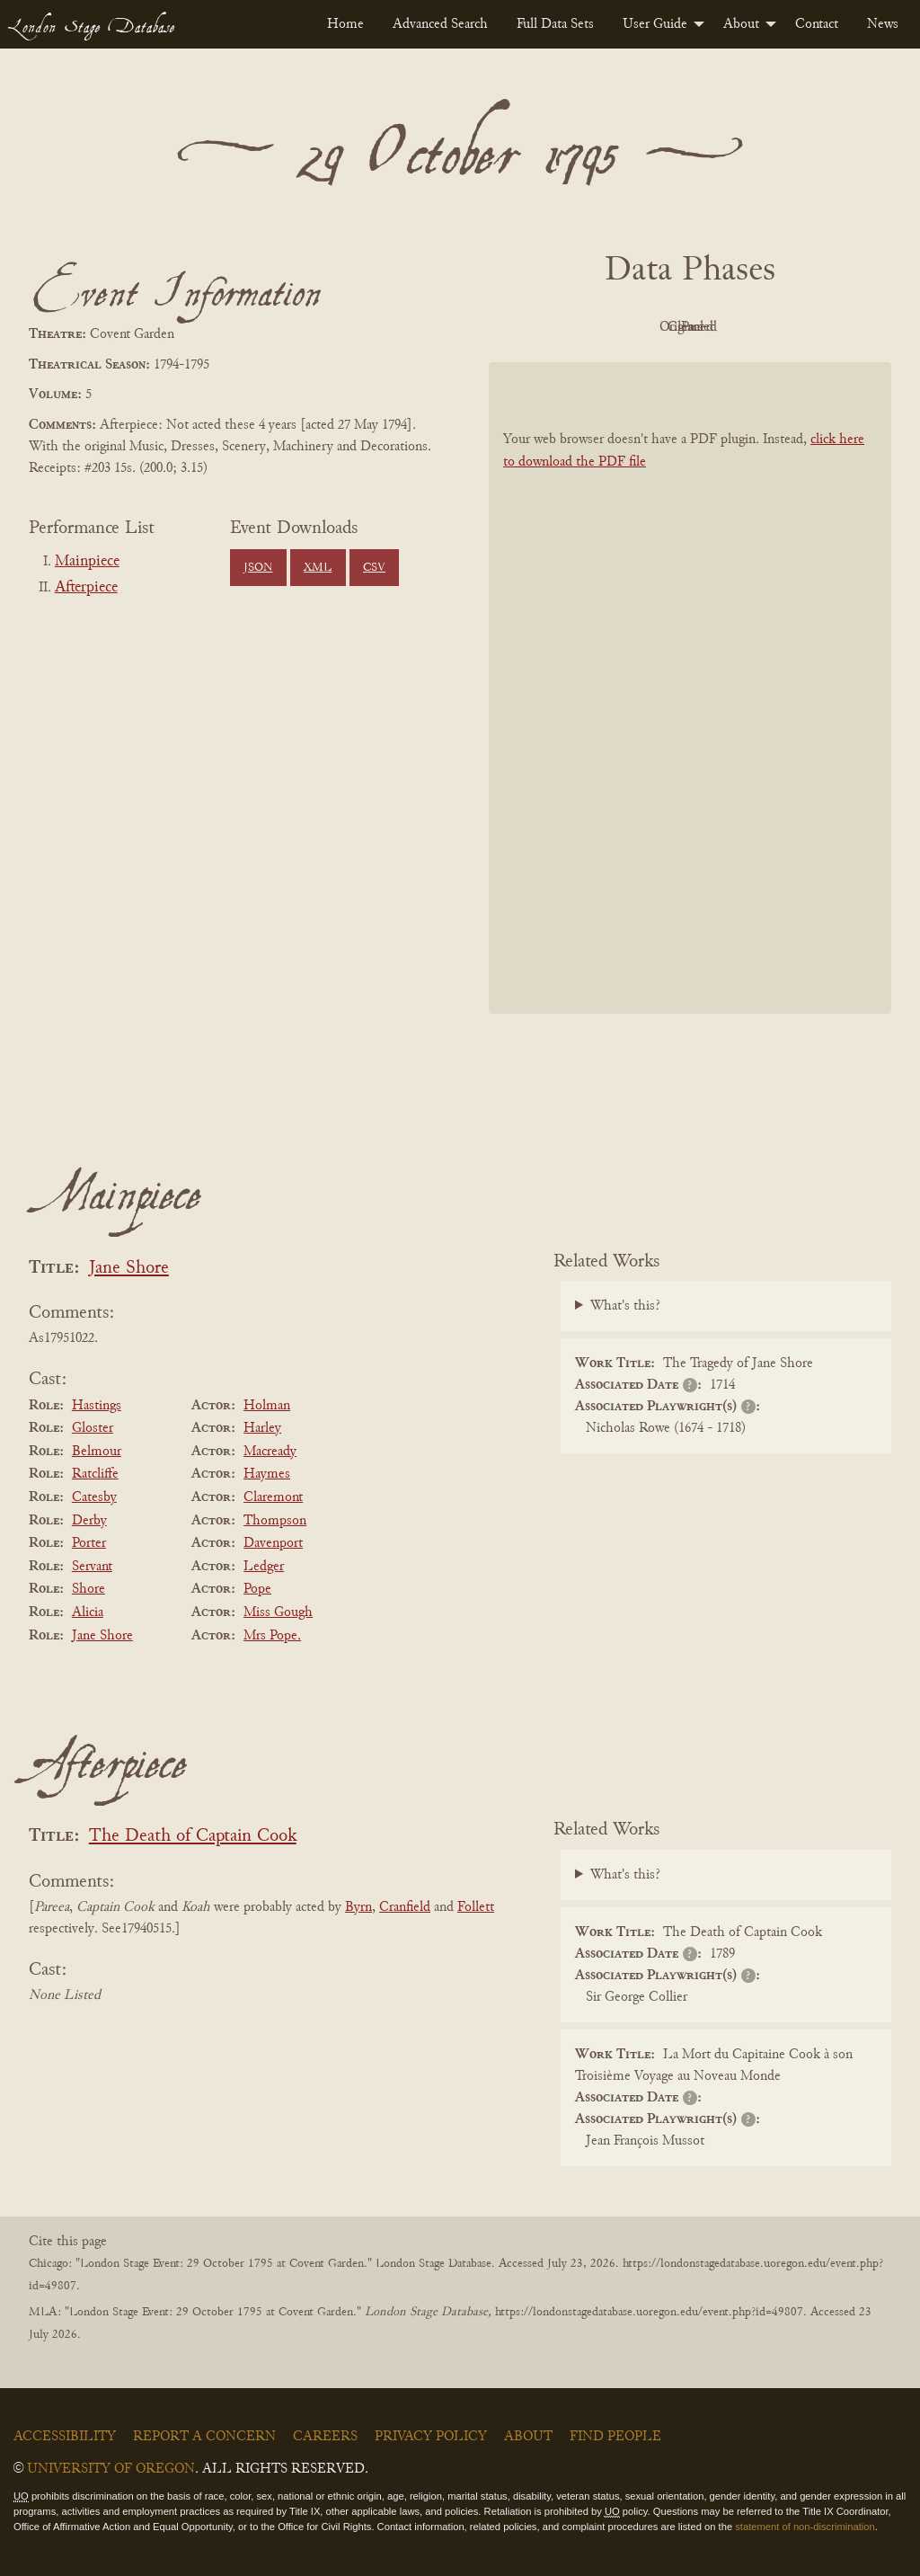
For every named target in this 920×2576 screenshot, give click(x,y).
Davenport (273, 1543)
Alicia (87, 1612)
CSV (374, 568)
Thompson (274, 1521)
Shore (88, 1589)
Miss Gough (278, 1612)
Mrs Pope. (272, 1636)
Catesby (94, 1497)
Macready (269, 1451)
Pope (257, 1589)
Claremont (273, 1497)
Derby (89, 1521)
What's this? (625, 1306)
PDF (537, 327)
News (882, 24)
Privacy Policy (431, 2436)
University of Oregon (111, 2469)
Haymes (266, 1474)
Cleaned (735, 327)
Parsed (834, 327)
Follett (475, 1907)
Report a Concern (204, 2436)
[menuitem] (345, 24)
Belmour (96, 1451)
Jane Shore (129, 1268)
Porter (89, 1543)
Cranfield (404, 1907)
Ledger (263, 1566)
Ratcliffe (95, 1474)
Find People (615, 2436)
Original (637, 327)
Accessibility (64, 2436)
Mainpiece (87, 562)
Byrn (358, 1907)
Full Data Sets (555, 24)
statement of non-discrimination (804, 2526)
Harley (262, 1428)
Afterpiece (86, 588)
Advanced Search (440, 24)
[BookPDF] (690, 688)
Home (345, 24)
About (741, 24)
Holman (266, 1406)
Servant (92, 1566)
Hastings (96, 1406)
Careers (325, 2436)
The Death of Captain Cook (192, 1836)
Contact (816, 24)
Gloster (92, 1428)
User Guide (655, 24)
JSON (257, 568)
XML (318, 568)
